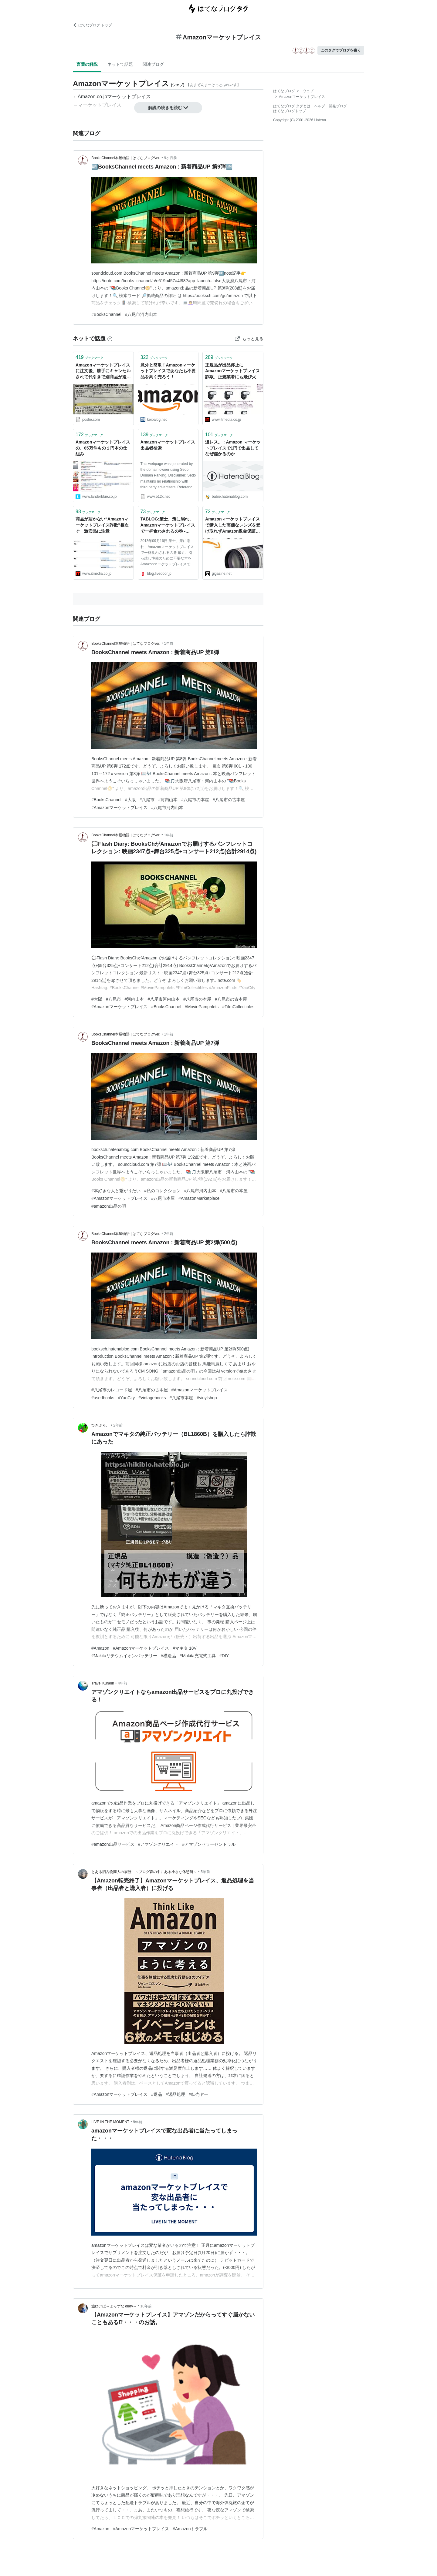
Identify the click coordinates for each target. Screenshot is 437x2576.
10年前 (146, 2306)
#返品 (156, 2094)
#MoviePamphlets (201, 1006)
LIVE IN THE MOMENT (110, 2122)
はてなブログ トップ (92, 25)
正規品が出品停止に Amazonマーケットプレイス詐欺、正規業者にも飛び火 (232, 371)
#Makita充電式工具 (198, 1655)
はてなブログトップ (289, 111)
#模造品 (168, 1655)
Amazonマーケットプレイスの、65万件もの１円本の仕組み (103, 448)
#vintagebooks (152, 1397)
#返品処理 (175, 2094)
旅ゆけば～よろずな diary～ (114, 2306)
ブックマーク (89, 357)
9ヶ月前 (170, 158)
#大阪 (130, 799)
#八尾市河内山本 (141, 314)
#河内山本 (168, 799)
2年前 (168, 1234)
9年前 (137, 2122)
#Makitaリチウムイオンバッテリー (124, 1655)
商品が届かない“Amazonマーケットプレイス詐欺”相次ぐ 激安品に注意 (102, 525)
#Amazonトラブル (190, 2528)
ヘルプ (319, 106)
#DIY (224, 1655)
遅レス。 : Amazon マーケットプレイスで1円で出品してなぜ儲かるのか (233, 448)
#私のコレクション (162, 1190)
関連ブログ (153, 64)
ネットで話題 (120, 64)
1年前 (168, 643)
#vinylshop (207, 1397)
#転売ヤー (198, 2094)
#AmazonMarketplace (198, 1198)
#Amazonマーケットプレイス (119, 807)
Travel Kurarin (102, 1683)
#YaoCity (126, 1397)
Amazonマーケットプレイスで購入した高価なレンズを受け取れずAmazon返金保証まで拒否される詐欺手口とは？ (232, 525)
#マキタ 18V (185, 1648)
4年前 (122, 1683)
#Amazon (100, 1648)
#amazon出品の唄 (108, 1206)
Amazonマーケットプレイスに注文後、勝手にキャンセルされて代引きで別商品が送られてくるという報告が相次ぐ (103, 371)
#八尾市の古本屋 (229, 799)
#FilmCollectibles (238, 1006)
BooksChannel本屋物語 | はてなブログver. (125, 158)
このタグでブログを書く (341, 50)
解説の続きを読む (168, 107)
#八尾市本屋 (163, 1198)
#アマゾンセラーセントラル (208, 1844)
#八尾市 (147, 799)
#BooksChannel (106, 314)
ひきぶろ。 (100, 1425)
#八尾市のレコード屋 (111, 1389)
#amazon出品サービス (112, 1844)
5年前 (205, 1872)
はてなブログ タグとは (291, 106)
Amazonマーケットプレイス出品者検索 (168, 445)
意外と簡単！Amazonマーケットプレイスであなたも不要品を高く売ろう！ (168, 371)
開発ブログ (338, 106)
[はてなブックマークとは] (109, 339)
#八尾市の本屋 (195, 799)
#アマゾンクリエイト (158, 1844)
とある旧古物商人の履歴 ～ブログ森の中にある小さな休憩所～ (144, 1872)
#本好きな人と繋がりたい (116, 1190)
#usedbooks (102, 1397)
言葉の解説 (87, 64)
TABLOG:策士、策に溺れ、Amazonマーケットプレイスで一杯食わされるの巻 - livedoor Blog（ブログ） (168, 525)
